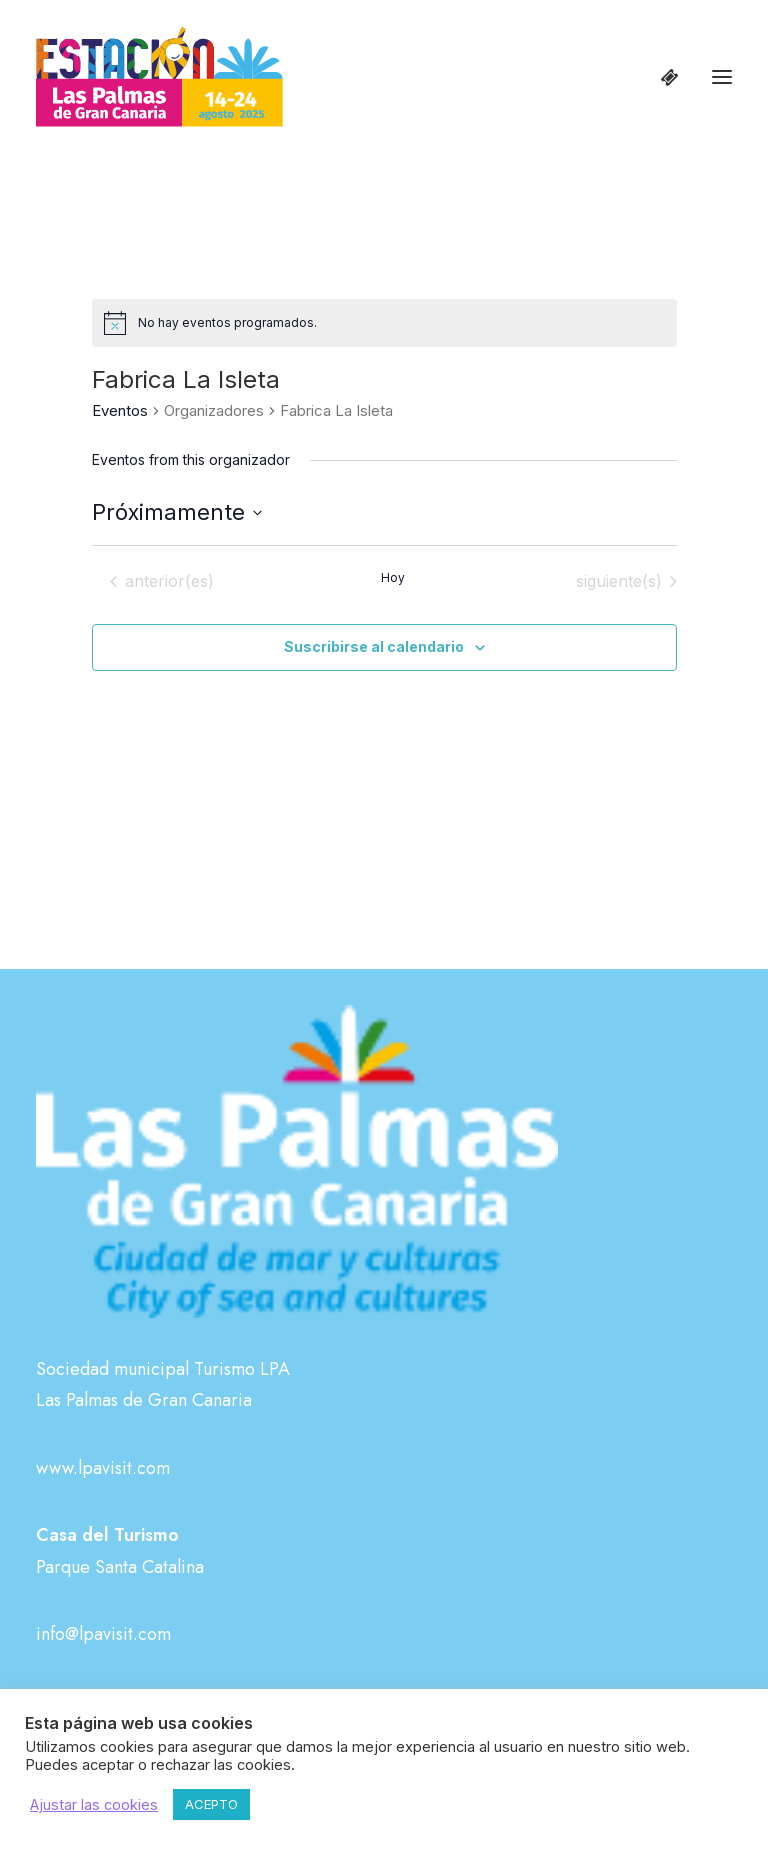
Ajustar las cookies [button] (94, 1805)
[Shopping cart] (661, 77)
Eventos (120, 410)
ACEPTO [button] (211, 1804)
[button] (722, 77)
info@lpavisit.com (103, 1634)
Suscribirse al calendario (374, 646)
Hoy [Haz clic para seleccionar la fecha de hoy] (393, 577)
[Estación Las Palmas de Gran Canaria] (159, 77)
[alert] (384, 323)
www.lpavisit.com (103, 1468)
